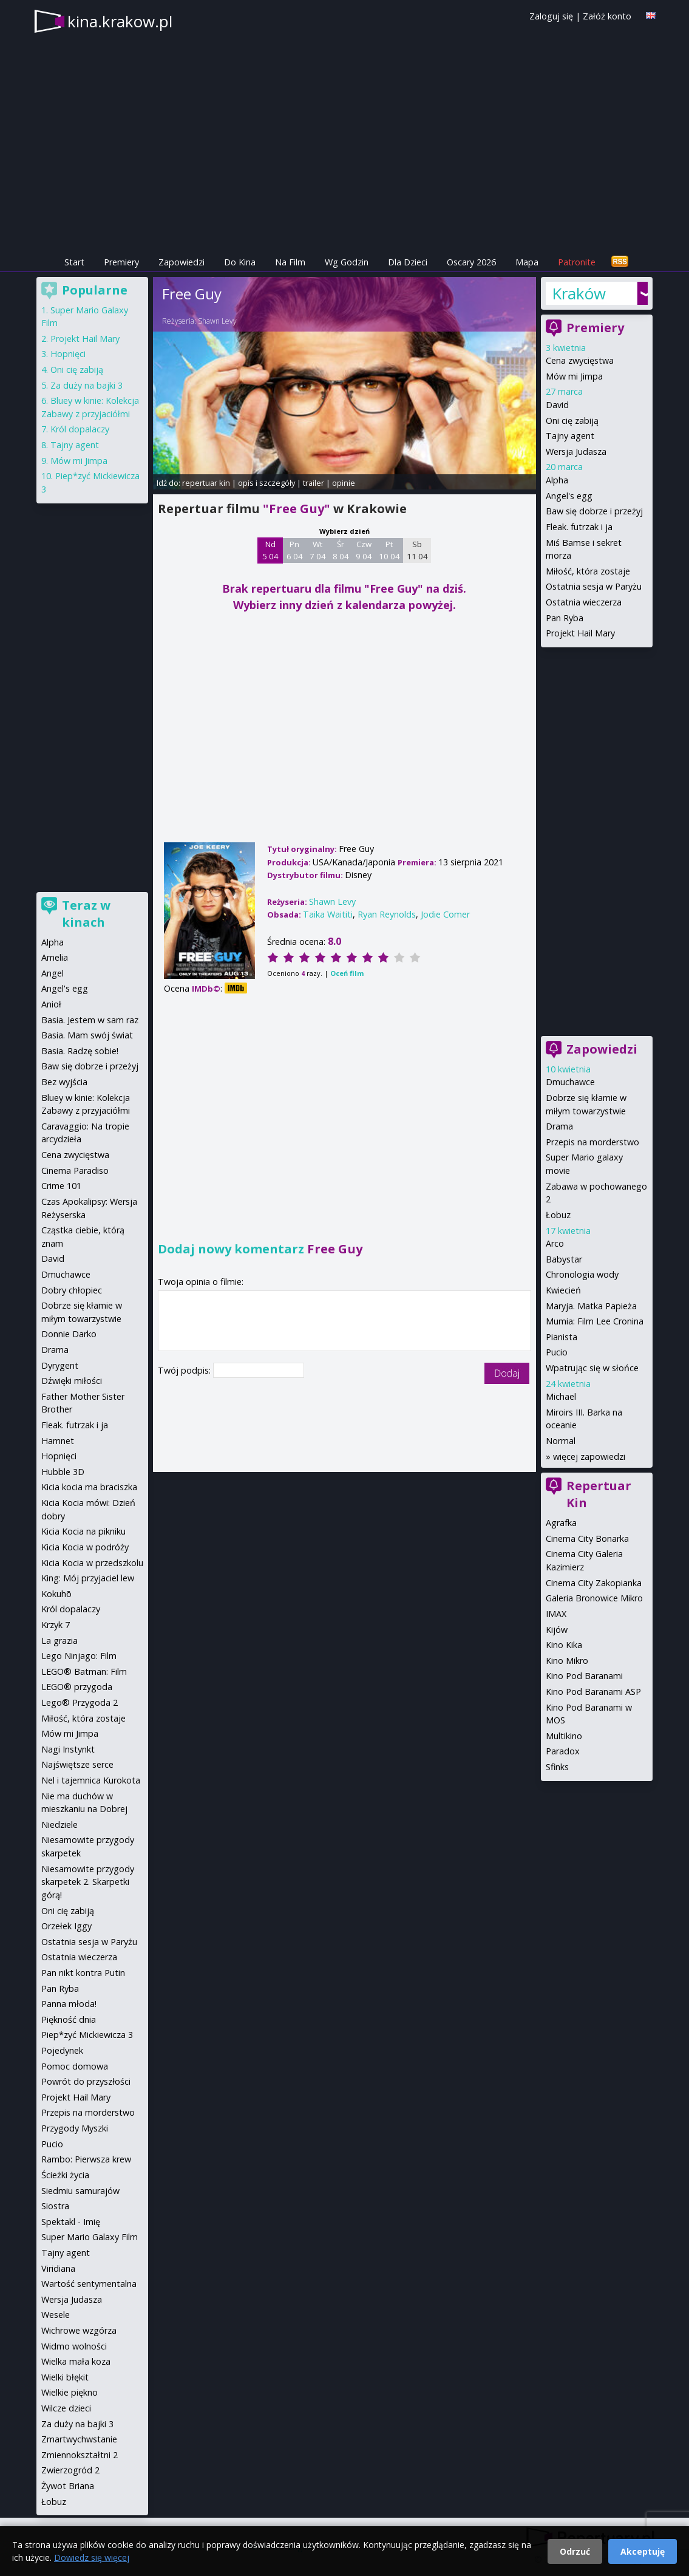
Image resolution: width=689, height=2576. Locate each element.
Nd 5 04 (270, 550)
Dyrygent (59, 1365)
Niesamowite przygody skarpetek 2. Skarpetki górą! (87, 1882)
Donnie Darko (69, 1334)
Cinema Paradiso (75, 1170)
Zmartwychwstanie (79, 2439)
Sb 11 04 (417, 550)
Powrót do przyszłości (86, 2081)
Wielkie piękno (69, 2392)
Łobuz (558, 1215)
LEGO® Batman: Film (84, 1671)
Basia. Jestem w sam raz (89, 1020)
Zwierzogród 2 (70, 2470)
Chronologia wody (582, 1274)
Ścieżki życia (65, 2175)
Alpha (557, 480)
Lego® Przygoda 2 (79, 1702)
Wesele (55, 2314)
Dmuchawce (570, 1082)
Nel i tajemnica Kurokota (90, 1780)
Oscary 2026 (471, 262)
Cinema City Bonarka (587, 1538)
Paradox (563, 1751)
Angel (52, 973)
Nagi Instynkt (68, 1749)
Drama (559, 1126)
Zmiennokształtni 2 (79, 2455)
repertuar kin (206, 482)
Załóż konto (607, 16)
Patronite (577, 262)
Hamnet (57, 1440)
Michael (561, 1396)
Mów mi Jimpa (574, 376)
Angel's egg (569, 496)
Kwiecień (563, 1290)
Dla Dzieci (407, 262)
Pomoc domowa (74, 2066)
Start (74, 262)
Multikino (564, 1736)
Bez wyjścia (64, 1082)
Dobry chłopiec (71, 1290)
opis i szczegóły (266, 482)
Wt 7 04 (318, 550)
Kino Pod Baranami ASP (593, 1691)
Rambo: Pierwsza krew (86, 2159)
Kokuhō (56, 1594)
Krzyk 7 (55, 1624)
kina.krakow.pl (119, 21)
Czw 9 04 (364, 550)
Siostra (55, 2206)
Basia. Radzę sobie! (79, 1051)
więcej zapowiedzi (589, 1456)
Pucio (557, 1352)
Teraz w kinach (86, 913)
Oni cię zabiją (572, 420)
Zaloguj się (551, 16)
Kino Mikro (567, 1660)
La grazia (59, 1640)
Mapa (526, 262)
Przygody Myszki (74, 2128)
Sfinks (557, 1767)
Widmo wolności (74, 2346)
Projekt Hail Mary (580, 633)
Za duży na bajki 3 (86, 385)
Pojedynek (62, 2050)
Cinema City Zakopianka (594, 1583)
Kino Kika (564, 1645)
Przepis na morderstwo (592, 1142)
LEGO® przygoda (76, 1686)
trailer (313, 482)
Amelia (54, 957)
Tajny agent (570, 435)
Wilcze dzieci (66, 2408)
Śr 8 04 (341, 550)
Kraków (579, 293)
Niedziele (59, 1824)
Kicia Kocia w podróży (85, 1547)
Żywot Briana (67, 2486)
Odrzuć (575, 2551)
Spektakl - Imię (70, 2221)
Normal (560, 1440)
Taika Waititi (328, 914)
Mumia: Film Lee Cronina (594, 1321)
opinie (343, 482)
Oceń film (347, 973)
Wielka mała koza (75, 2361)
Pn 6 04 (295, 550)
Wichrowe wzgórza (79, 2330)
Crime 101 (61, 1185)
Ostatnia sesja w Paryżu (594, 586)
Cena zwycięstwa (580, 360)
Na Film (290, 262)
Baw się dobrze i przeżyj (594, 511)
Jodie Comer (445, 914)
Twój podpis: (185, 1370)
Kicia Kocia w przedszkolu (92, 1563)
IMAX (556, 1614)
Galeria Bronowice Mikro (594, 1598)
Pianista (561, 1337)
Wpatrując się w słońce (592, 1368)
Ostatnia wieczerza (584, 602)
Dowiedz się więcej (91, 2557)
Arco (555, 1243)
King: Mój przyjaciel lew (87, 1578)
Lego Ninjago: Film (79, 1655)
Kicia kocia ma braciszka (89, 1487)
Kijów (557, 1629)
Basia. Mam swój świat (87, 1035)
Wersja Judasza (576, 451)
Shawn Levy (217, 321)
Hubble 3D (62, 1471)
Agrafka (561, 1522)
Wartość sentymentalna (89, 2283)
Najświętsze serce (77, 1764)
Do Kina (240, 262)
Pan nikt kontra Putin (83, 1972)
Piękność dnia (68, 2019)
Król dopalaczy (79, 429)
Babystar (564, 1259)
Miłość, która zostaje (588, 571)
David (557, 405)
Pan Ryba (564, 618)
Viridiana (58, 2268)
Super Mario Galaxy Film (89, 2237)
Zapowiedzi (181, 262)
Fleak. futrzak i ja (579, 527)
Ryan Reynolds (387, 914)
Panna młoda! (69, 2003)
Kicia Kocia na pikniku (83, 1531)
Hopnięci (68, 353)
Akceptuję (642, 2551)
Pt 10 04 (389, 550)
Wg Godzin (346, 262)
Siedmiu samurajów (80, 2190)
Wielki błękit (65, 2377)
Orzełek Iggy (66, 1926)
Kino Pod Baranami (584, 1676)
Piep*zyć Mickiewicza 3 (87, 2034)
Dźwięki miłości (71, 1380)
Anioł (51, 1004)
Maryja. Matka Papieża (591, 1306)
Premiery (121, 262)
